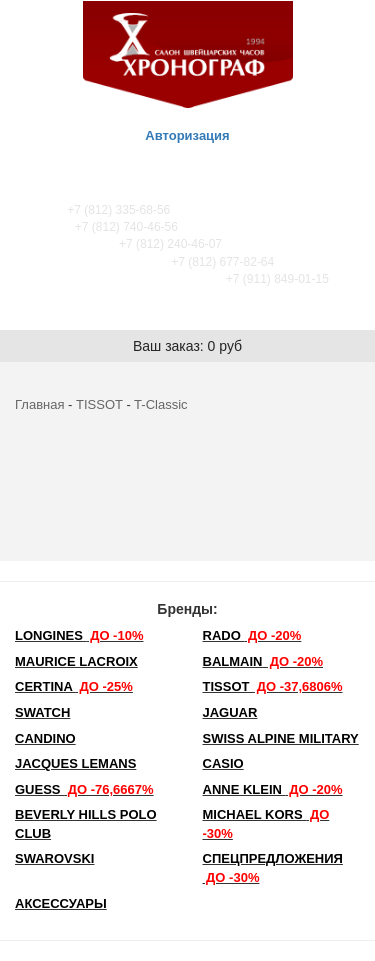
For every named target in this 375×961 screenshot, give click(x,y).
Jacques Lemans (75, 763)
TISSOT (99, 404)
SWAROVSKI (54, 858)
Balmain (263, 661)
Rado (252, 635)
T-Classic (160, 404)
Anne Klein (273, 789)
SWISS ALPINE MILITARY (281, 738)
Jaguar (230, 712)
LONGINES (79, 635)
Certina (74, 686)
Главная (39, 404)
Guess (84, 789)
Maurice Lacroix (76, 661)
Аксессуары (61, 903)
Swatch (42, 712)
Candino (45, 738)
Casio (223, 763)
